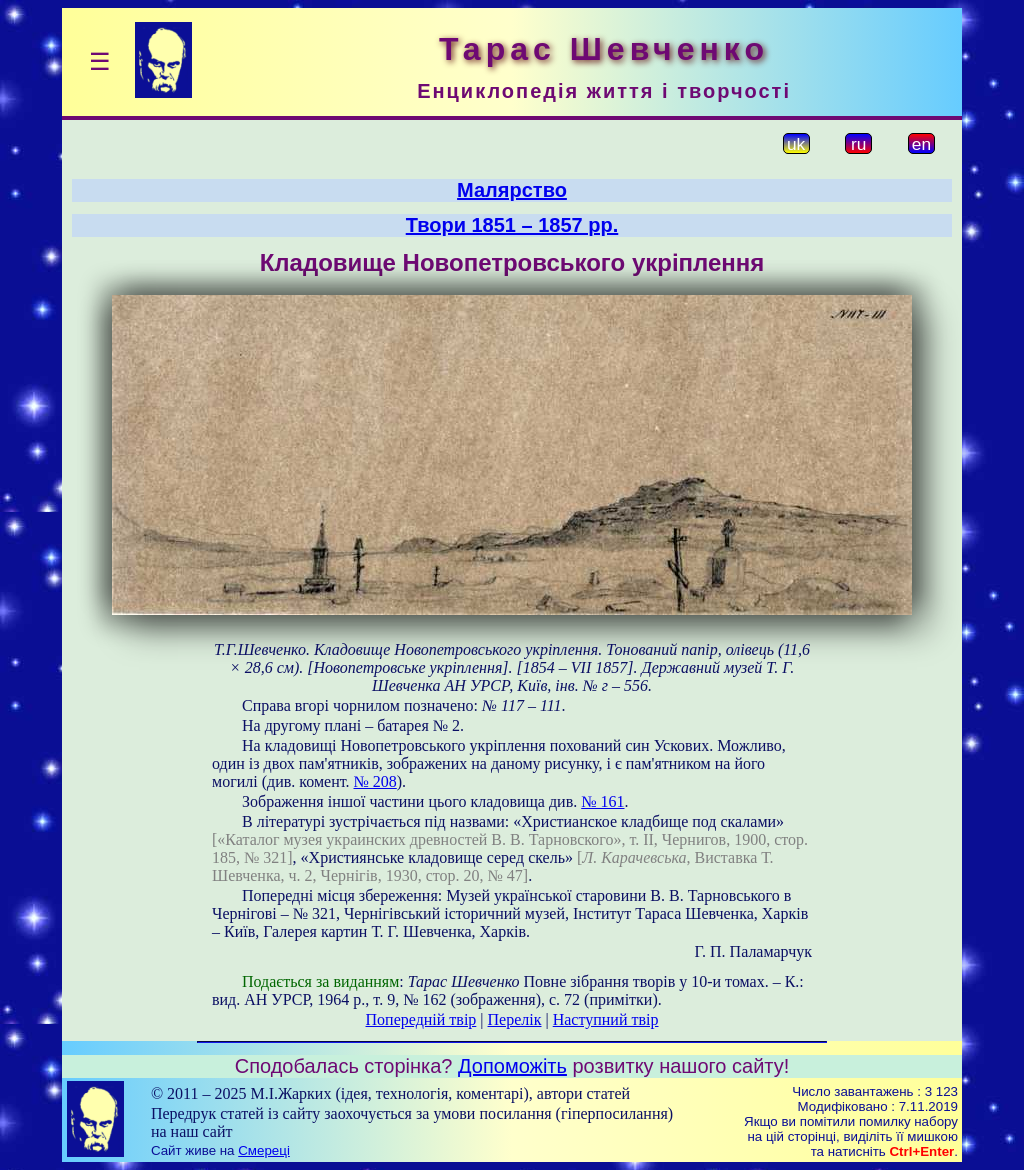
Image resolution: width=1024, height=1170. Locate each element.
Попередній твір (421, 1019)
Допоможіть (512, 1066)
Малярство (512, 190)
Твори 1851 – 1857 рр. (512, 225)
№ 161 (602, 801)
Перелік (515, 1019)
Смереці (264, 1150)
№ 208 (375, 781)
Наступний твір (606, 1019)
